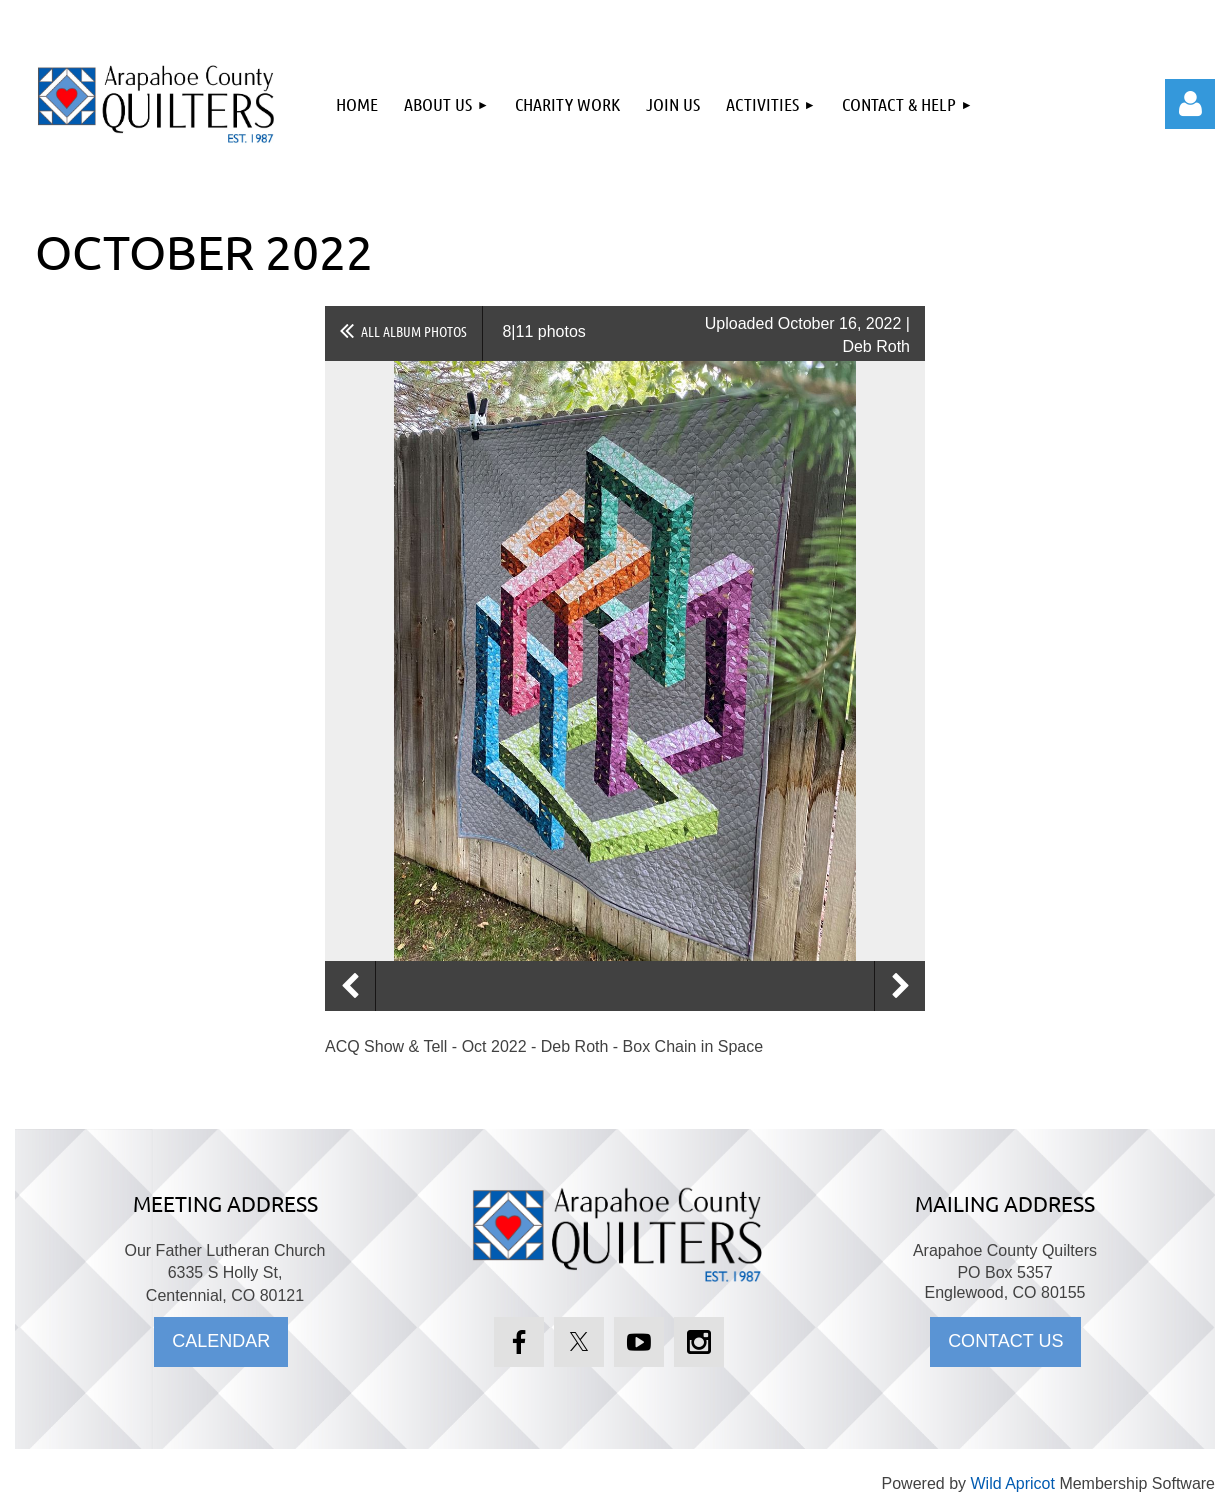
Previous (350, 986)
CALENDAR (221, 1341)
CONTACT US (1005, 1341)
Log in (1190, 104)
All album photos (414, 331)
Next (900, 986)
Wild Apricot (1012, 1483)
